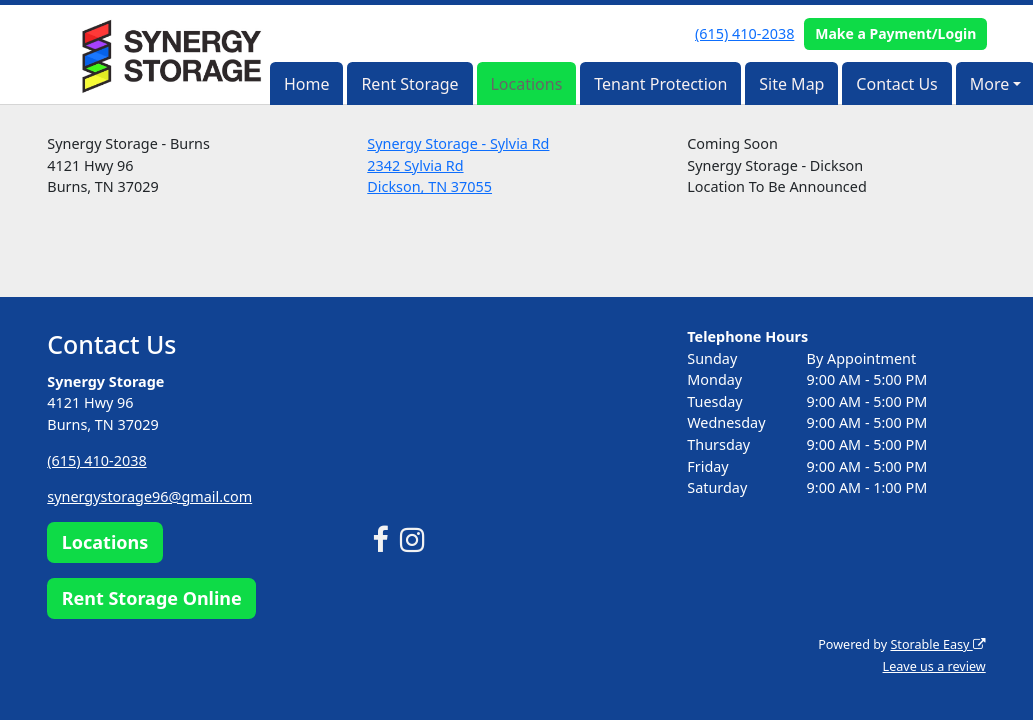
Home (307, 84)
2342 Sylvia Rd (415, 165)
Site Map (791, 84)
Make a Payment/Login (895, 33)
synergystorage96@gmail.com (149, 496)
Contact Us (896, 84)
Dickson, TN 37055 (429, 186)
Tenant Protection (660, 84)
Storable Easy (937, 644)
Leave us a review (934, 666)
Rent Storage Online (152, 597)
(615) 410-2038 (744, 33)
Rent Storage (409, 84)
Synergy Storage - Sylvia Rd (458, 143)
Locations (526, 84)
